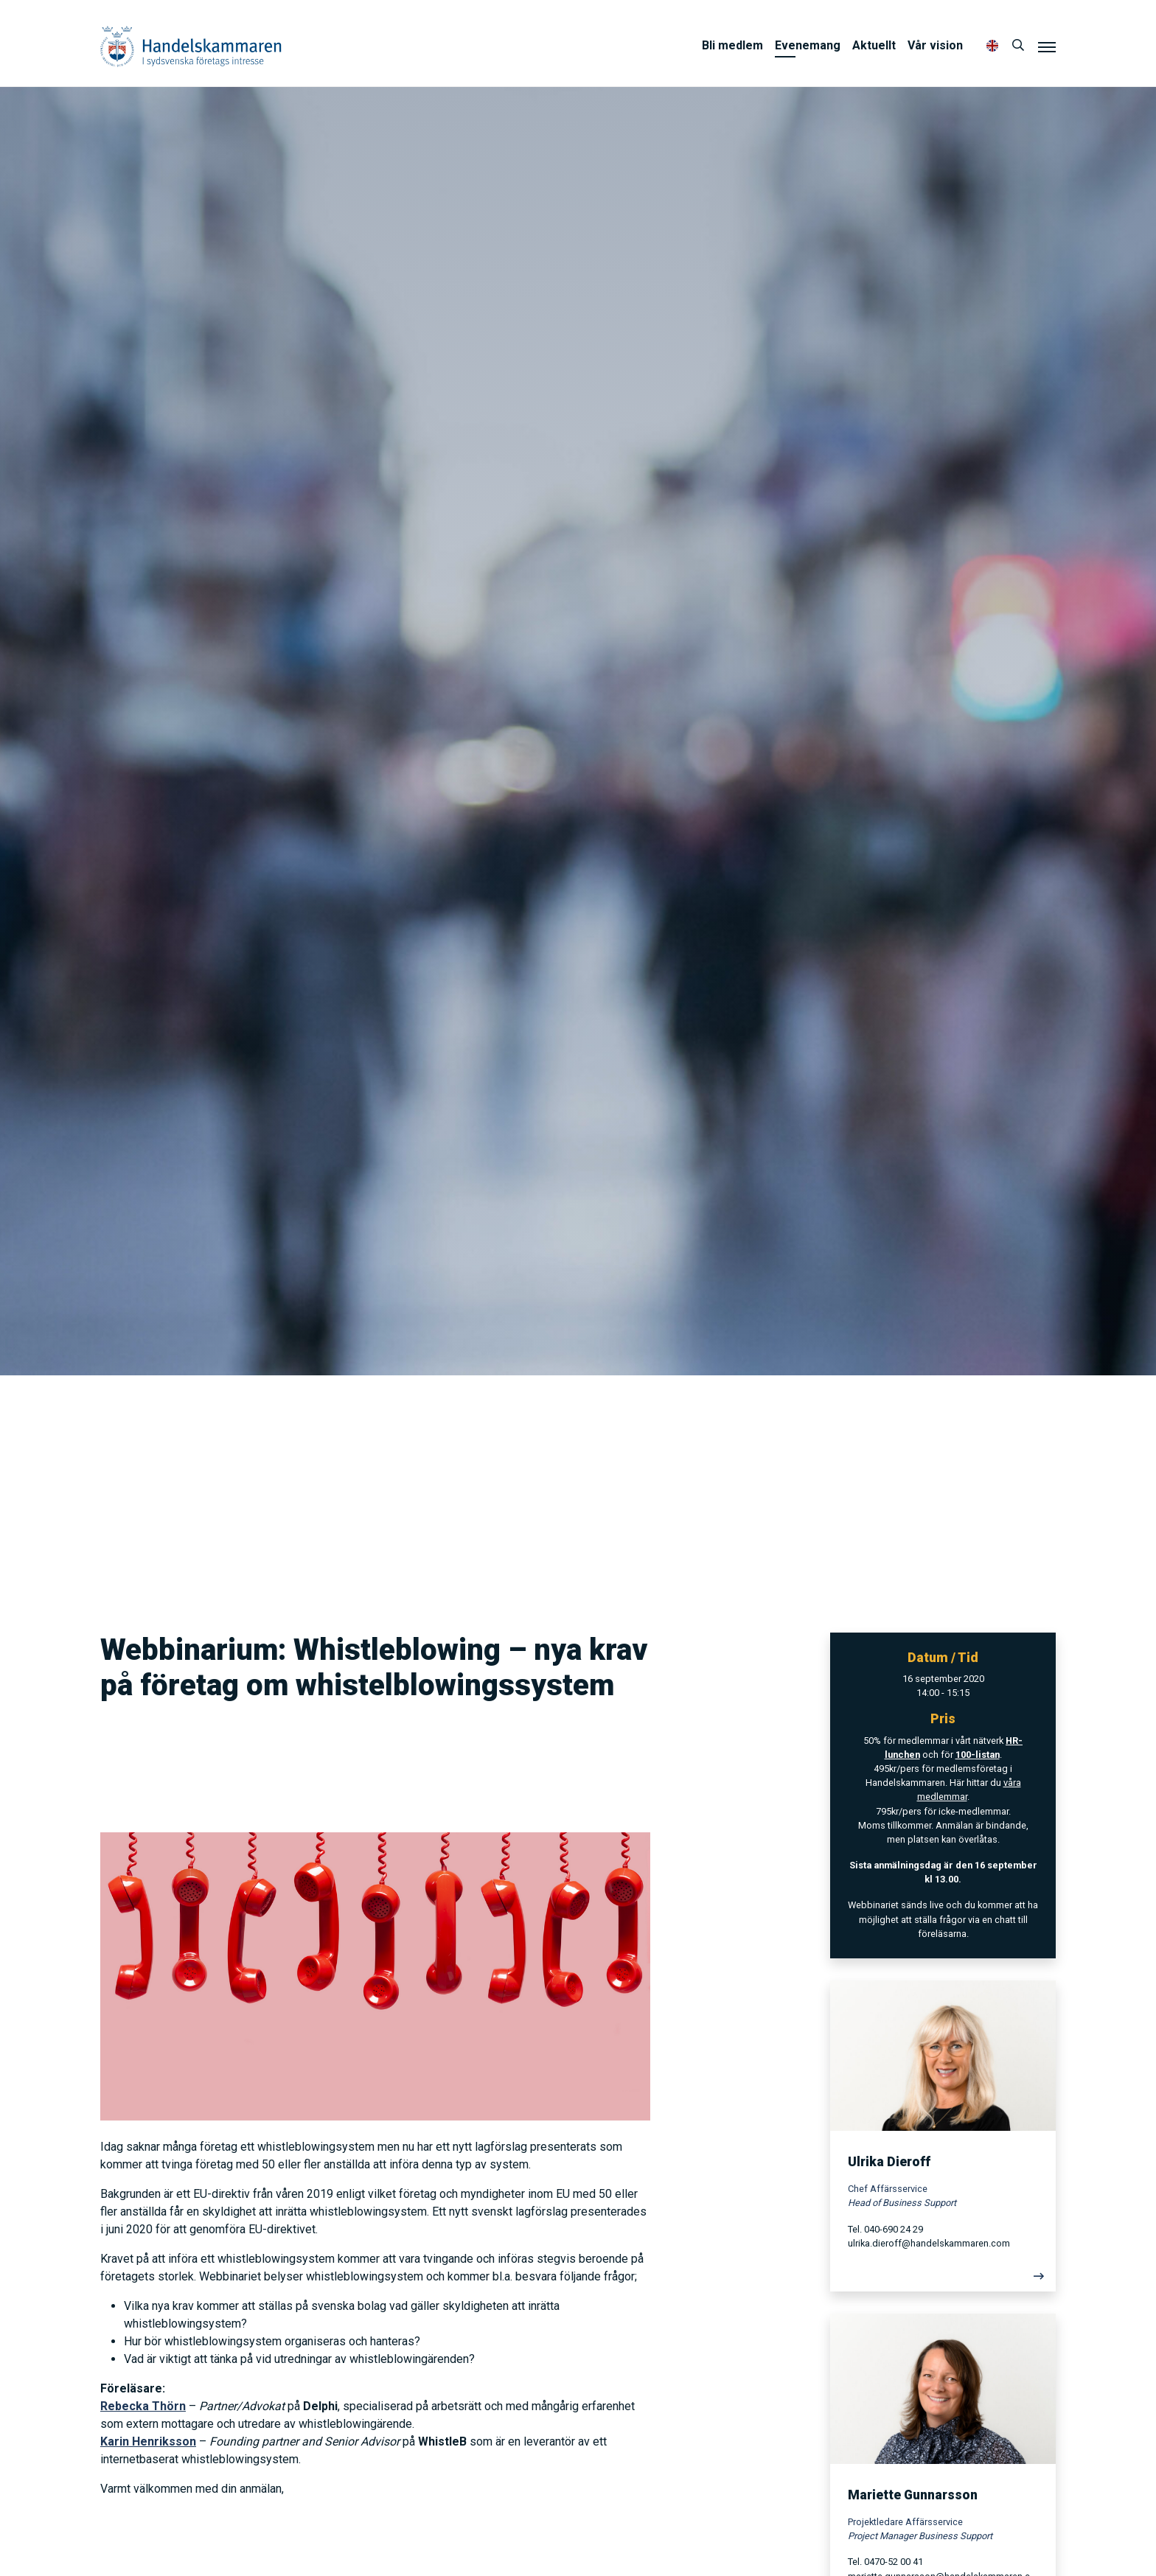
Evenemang (807, 45)
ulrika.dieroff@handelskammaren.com (929, 2243)
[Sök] (1018, 46)
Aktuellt (874, 45)
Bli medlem (732, 45)
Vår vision (935, 45)
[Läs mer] (943, 2279)
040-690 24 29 (893, 2229)
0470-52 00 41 (893, 2561)
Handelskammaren (191, 46)
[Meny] (1047, 46)
